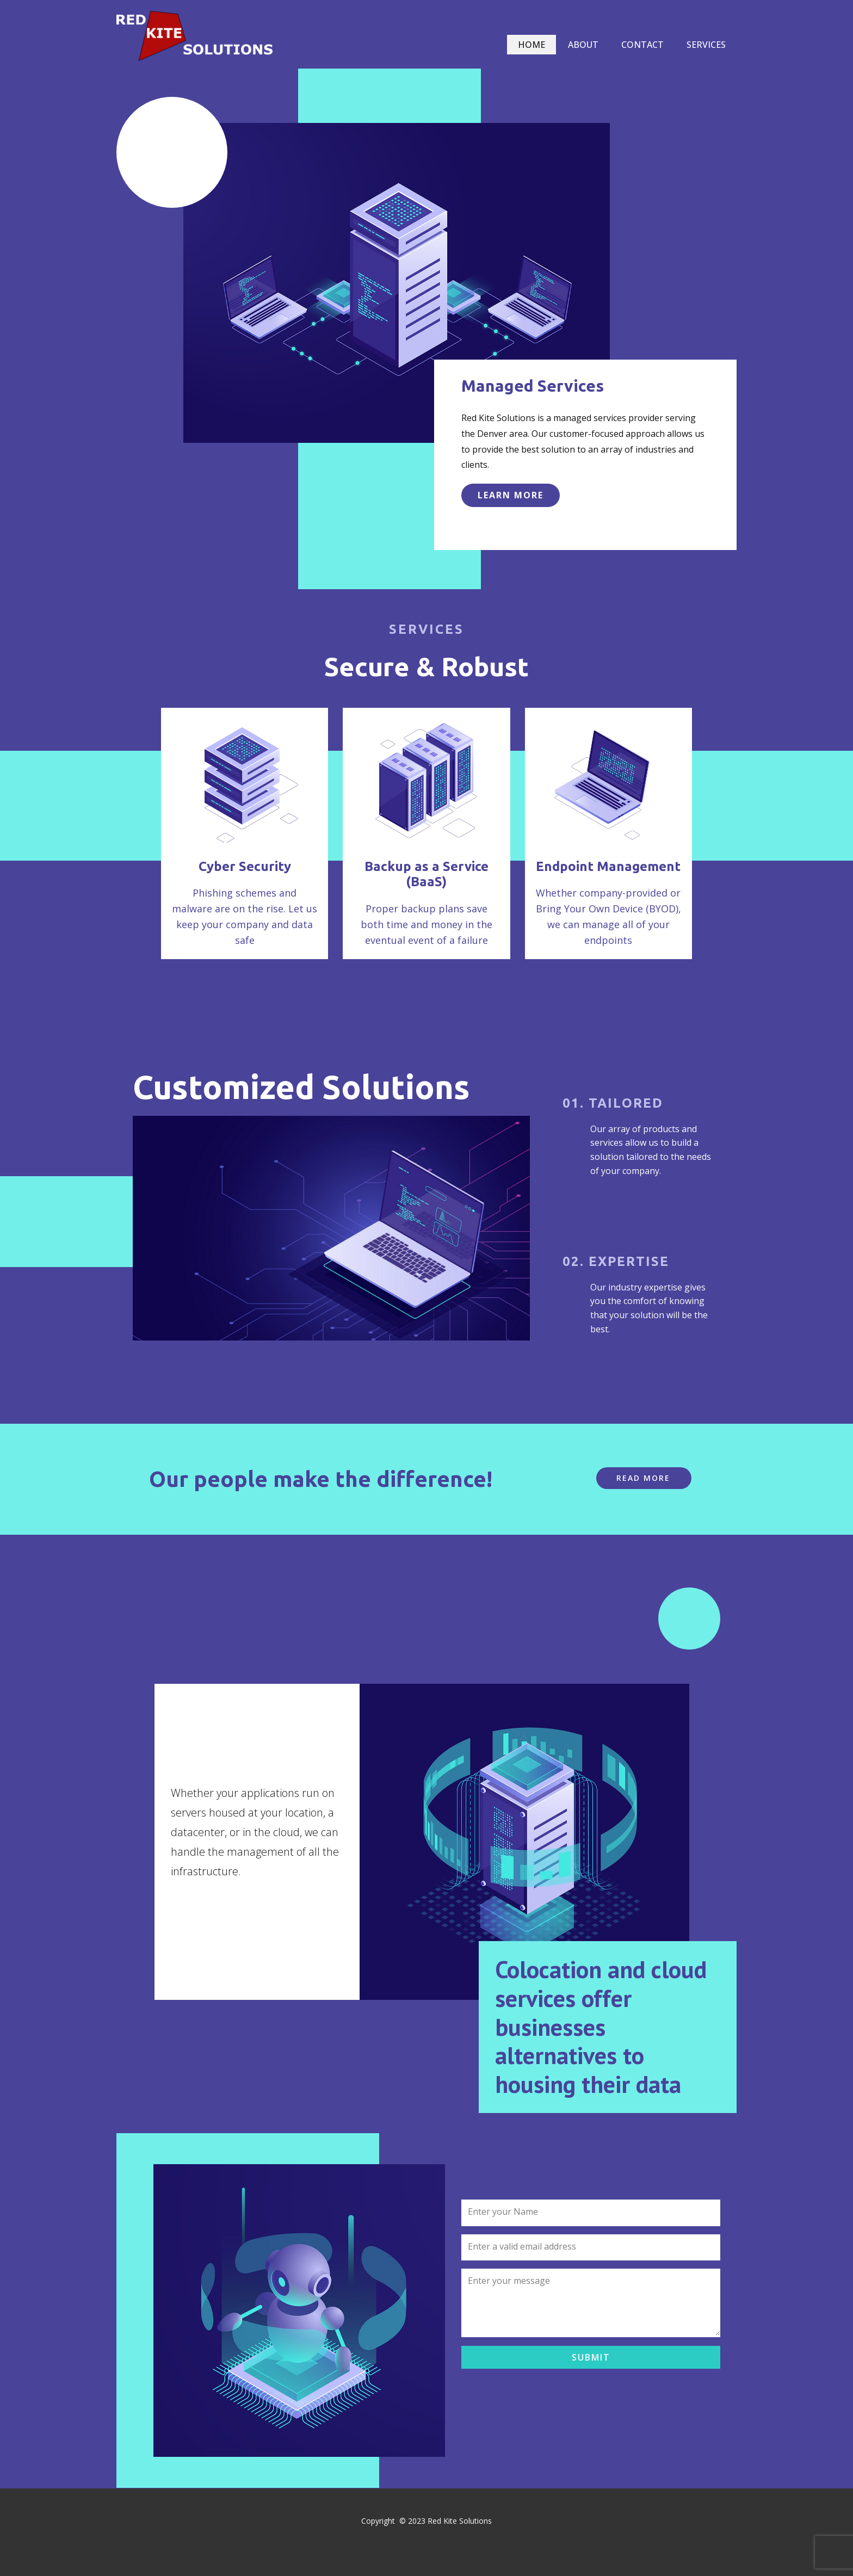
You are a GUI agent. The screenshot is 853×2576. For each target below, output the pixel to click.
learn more (510, 495)
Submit (591, 2357)
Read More (643, 1478)
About (583, 45)
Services (706, 45)
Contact (642, 45)
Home (531, 45)
